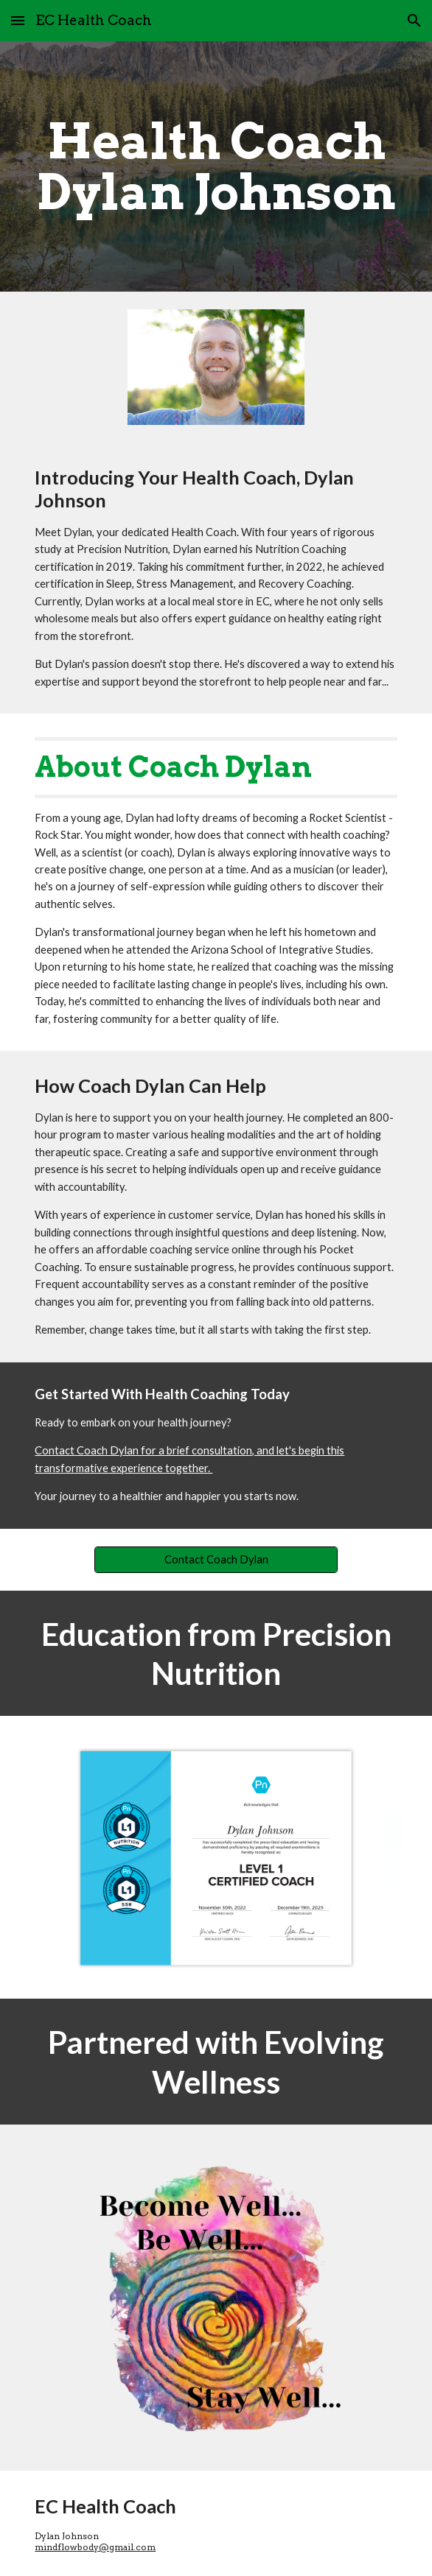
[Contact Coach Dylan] (215, 1560)
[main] (216, 166)
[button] (17, 20)
